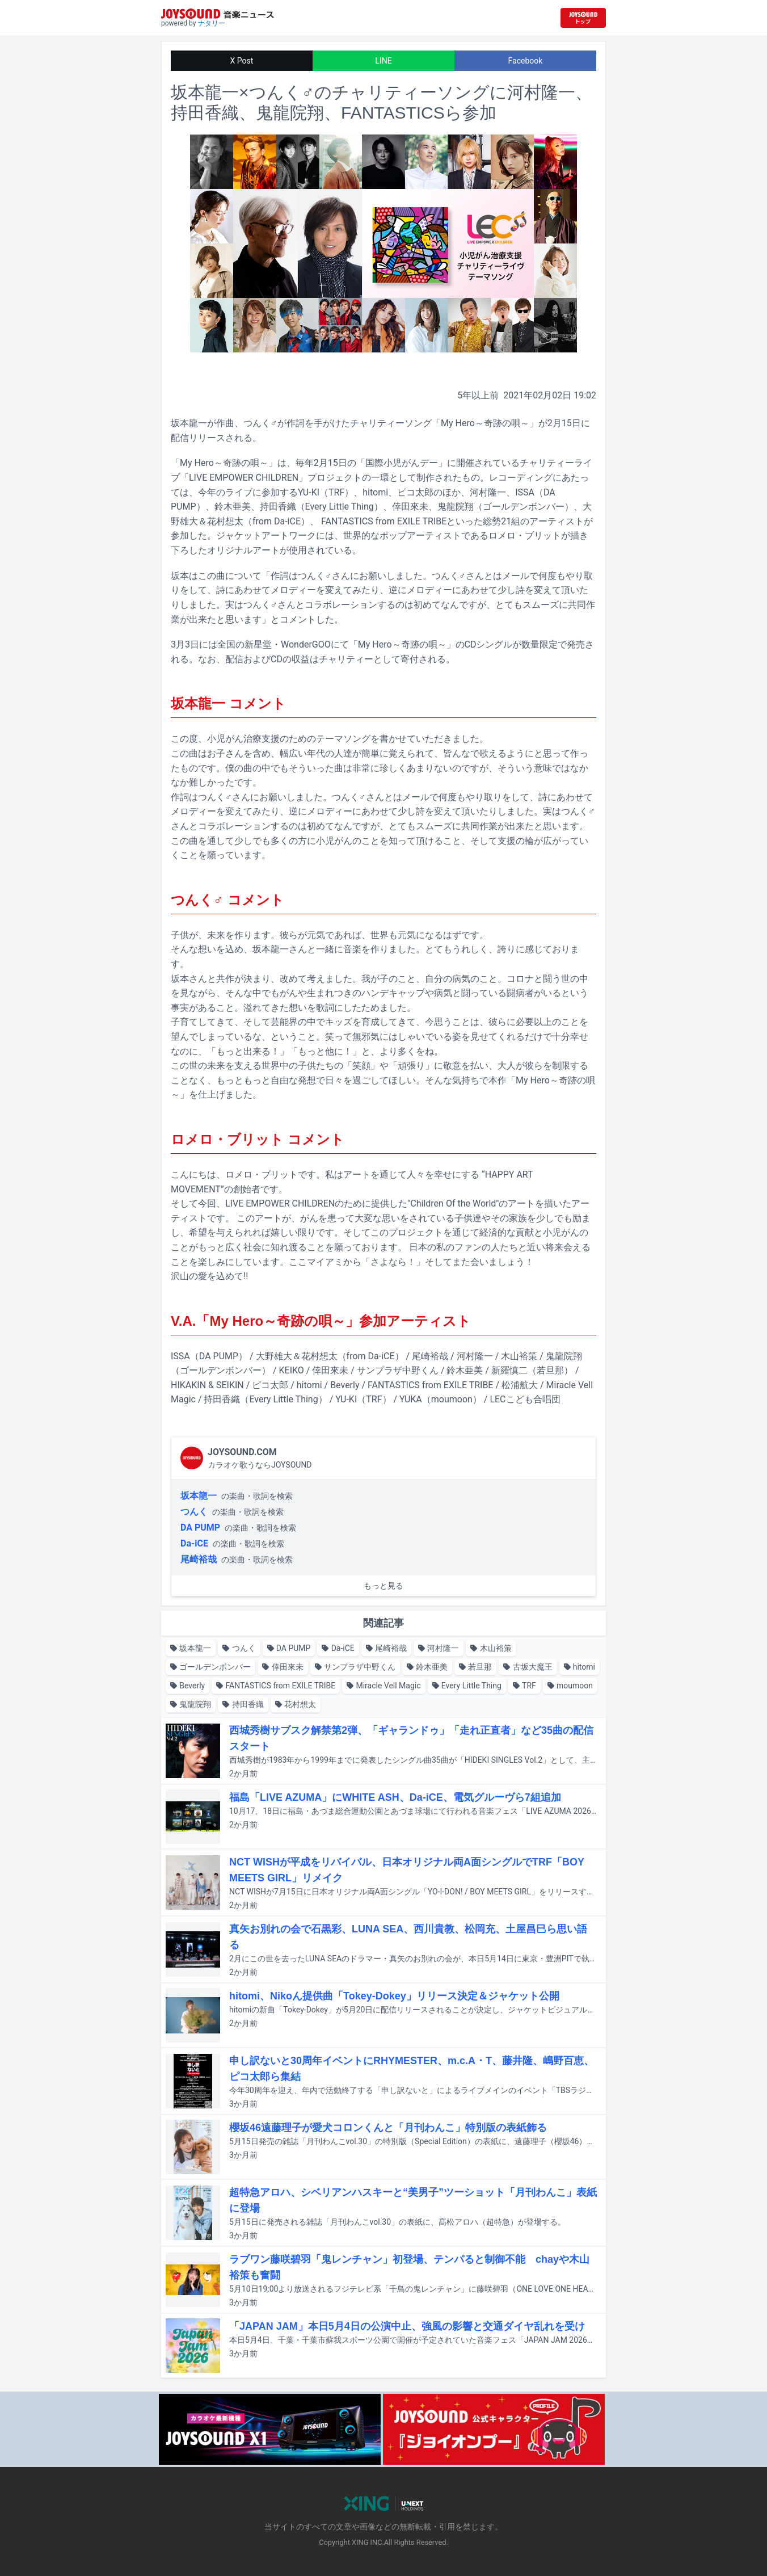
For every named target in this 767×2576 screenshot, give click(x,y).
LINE (383, 60)
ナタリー (211, 23)
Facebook (525, 60)
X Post (242, 60)
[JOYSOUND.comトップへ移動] (583, 18)
